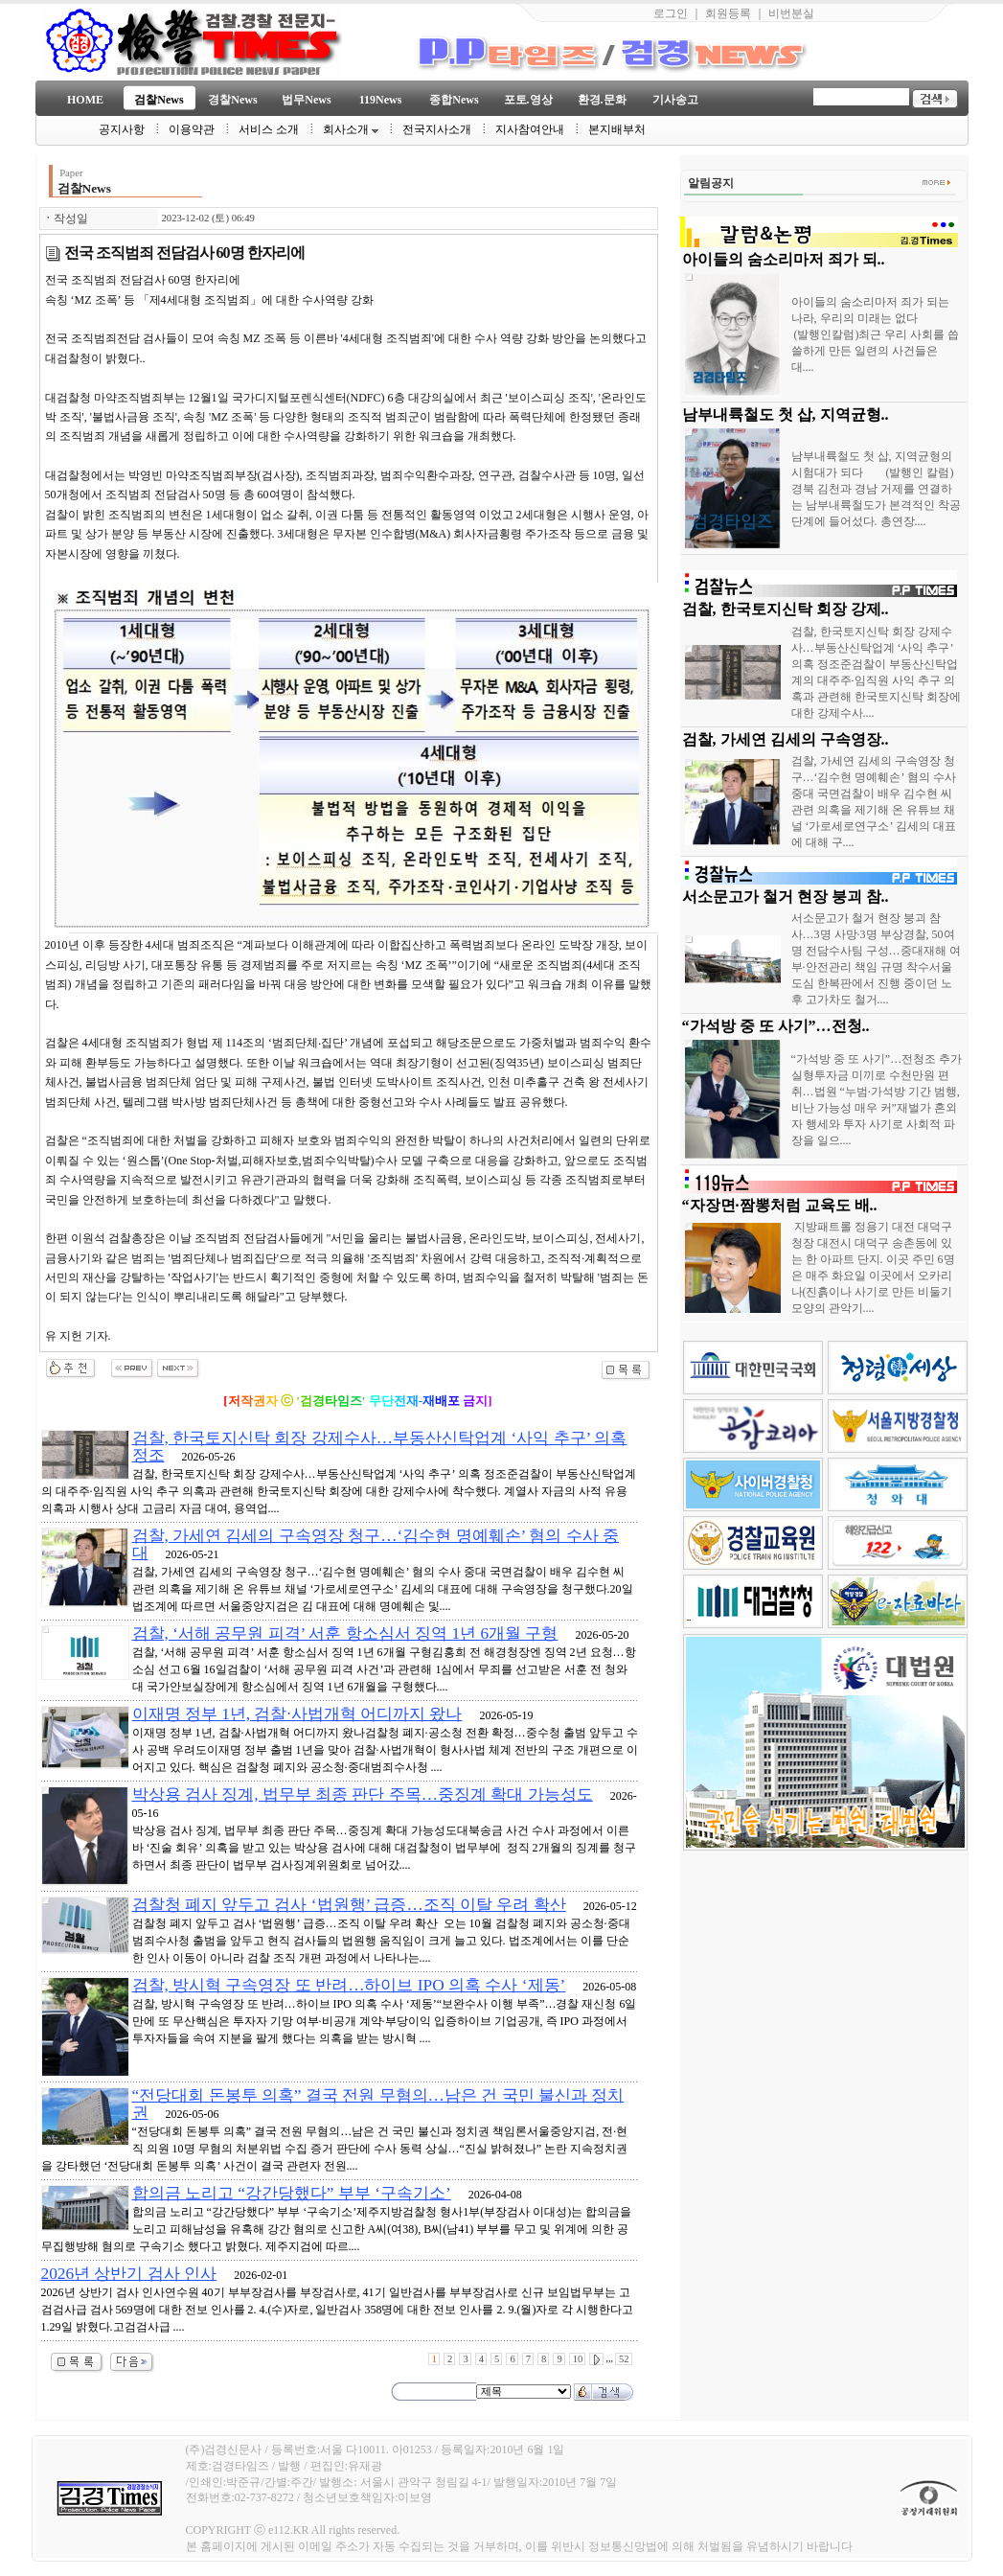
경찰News (232, 99)
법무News (306, 99)
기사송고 (675, 99)
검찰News (158, 99)
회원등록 (728, 13)
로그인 (670, 13)
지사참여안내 (529, 129)
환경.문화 (602, 99)
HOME (85, 99)
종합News (453, 99)
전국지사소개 (436, 129)
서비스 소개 (269, 129)
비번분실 (791, 13)
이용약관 (192, 129)
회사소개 (350, 129)
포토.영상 (528, 99)
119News (380, 99)
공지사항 (122, 129)
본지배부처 (617, 129)
